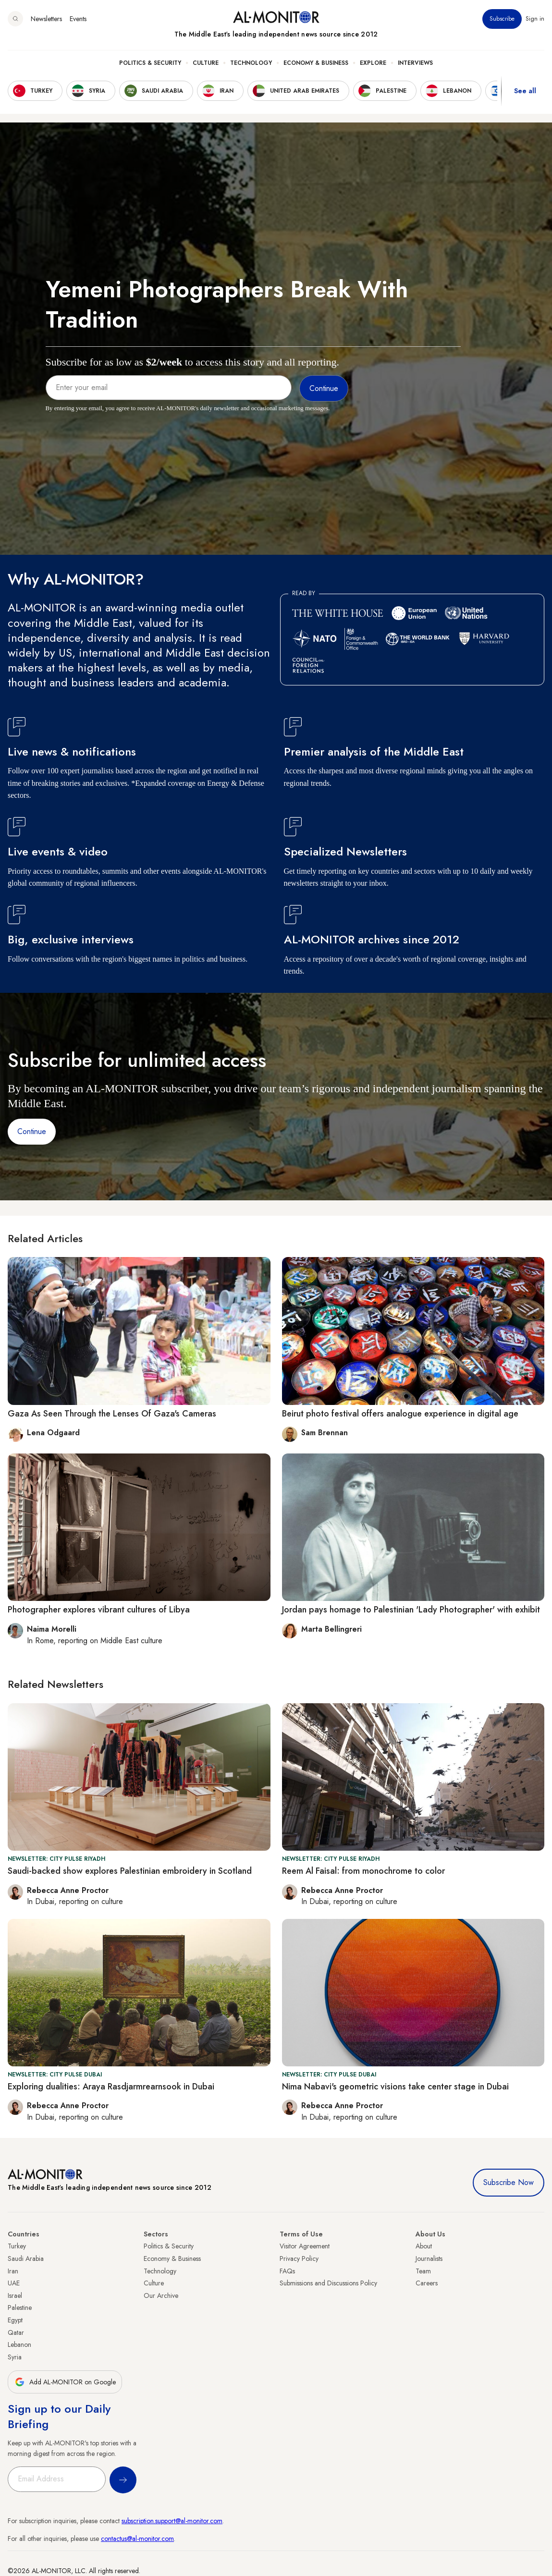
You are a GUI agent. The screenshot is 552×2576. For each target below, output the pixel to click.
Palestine (20, 2307)
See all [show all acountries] (525, 91)
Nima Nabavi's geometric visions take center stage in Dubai (395, 2086)
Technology (251, 63)
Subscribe (502, 18)
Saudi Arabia (26, 2258)
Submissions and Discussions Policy (328, 2283)
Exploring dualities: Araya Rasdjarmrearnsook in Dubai (111, 2086)
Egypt (15, 2320)
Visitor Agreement (305, 2246)
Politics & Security (150, 63)
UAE (14, 2283)
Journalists (429, 2258)
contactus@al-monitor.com (137, 2538)
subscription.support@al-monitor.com (172, 2521)
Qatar (16, 2332)
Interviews (415, 63)
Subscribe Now (508, 2182)
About (424, 2246)
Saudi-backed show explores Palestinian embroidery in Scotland (130, 1871)
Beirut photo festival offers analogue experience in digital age (400, 1413)
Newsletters (46, 19)
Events (78, 19)
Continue (31, 1131)
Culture (206, 63)
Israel (15, 2295)
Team (423, 2271)
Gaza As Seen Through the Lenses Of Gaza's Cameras (112, 1413)
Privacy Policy (299, 2258)
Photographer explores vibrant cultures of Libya (99, 1609)
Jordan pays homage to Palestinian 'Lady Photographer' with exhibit (411, 1609)
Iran (13, 2271)
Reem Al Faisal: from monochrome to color (363, 1871)
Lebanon (19, 2344)
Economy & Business (315, 63)
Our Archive (161, 2295)
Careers (427, 2283)
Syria (15, 2357)
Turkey (17, 2246)
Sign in (535, 18)
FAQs (287, 2271)
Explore (373, 63)
